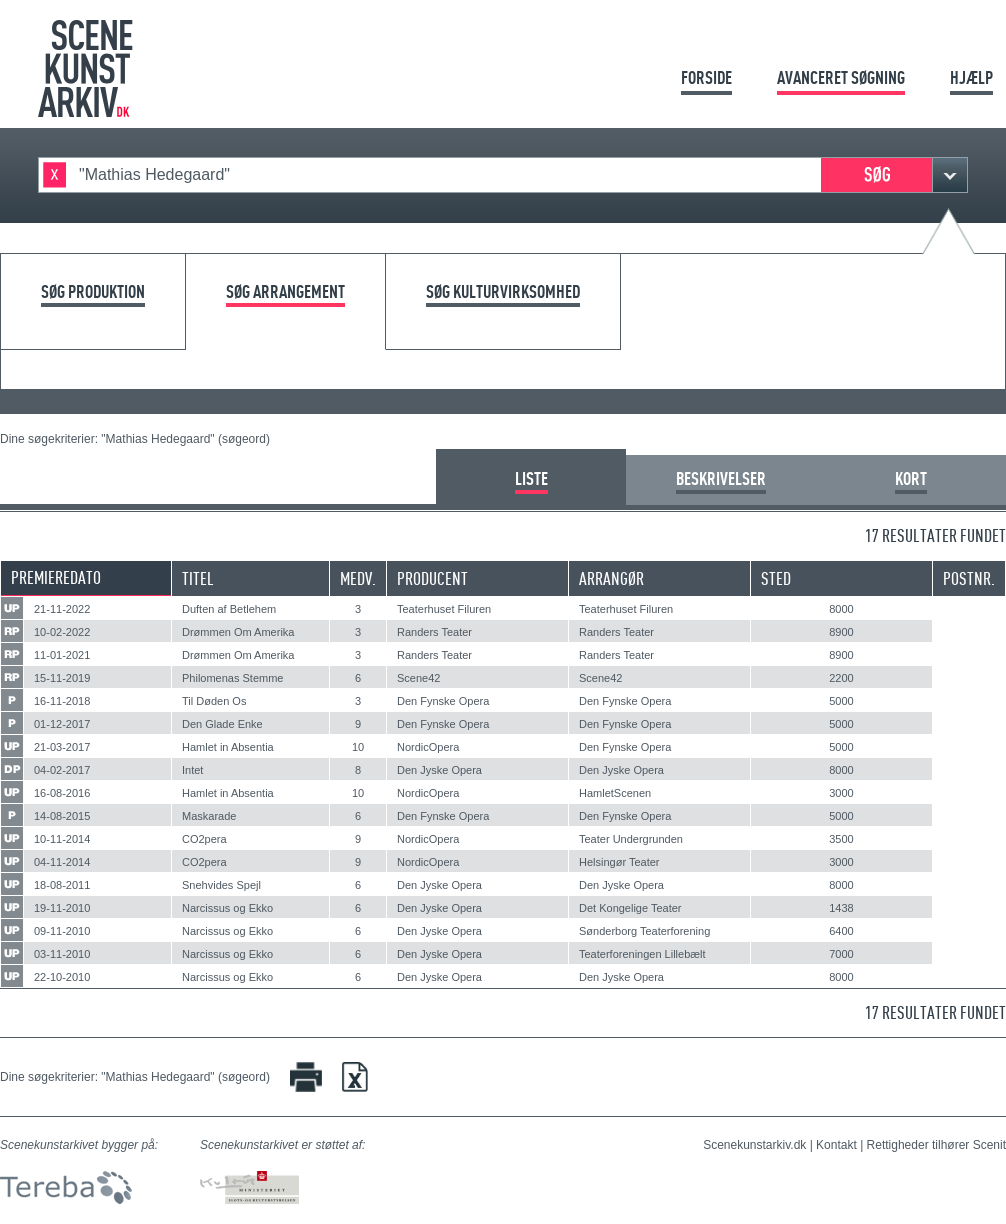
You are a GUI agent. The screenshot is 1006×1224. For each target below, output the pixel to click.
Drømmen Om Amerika (238, 632)
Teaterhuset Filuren (444, 609)
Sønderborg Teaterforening (644, 931)
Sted (776, 578)
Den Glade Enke (222, 724)
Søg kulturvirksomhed (503, 292)
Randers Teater (434, 632)
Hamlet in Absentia (228, 747)
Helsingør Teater (619, 862)
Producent (432, 578)
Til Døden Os (214, 701)
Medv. (358, 578)
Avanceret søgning (841, 77)
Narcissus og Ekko (227, 908)
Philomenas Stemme (233, 678)
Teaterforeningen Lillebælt (642, 954)
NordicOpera (428, 747)
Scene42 (418, 678)
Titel (198, 578)
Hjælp (971, 77)
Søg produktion (93, 292)
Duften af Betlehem (229, 609)
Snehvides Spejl (221, 885)
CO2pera (204, 839)
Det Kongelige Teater (630, 908)
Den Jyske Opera (439, 770)
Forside (706, 77)
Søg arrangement (285, 292)
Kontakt (836, 1145)
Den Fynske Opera (443, 701)
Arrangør (611, 578)
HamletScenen (615, 793)
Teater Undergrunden (631, 839)
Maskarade (209, 816)
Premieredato (56, 577)
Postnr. (969, 578)
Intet (192, 770)
